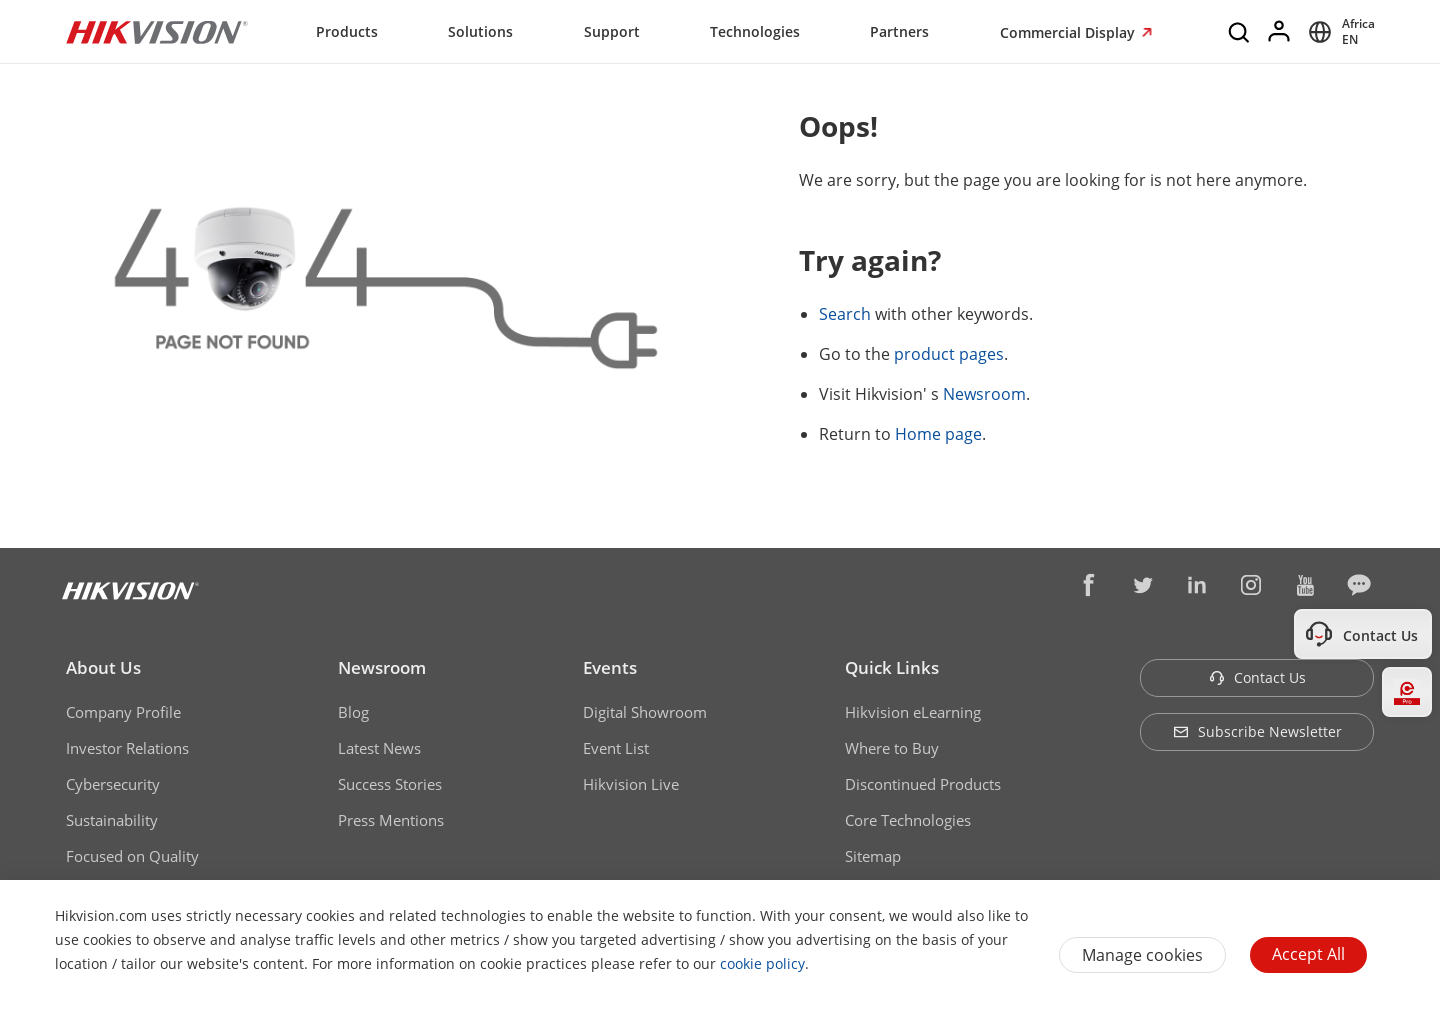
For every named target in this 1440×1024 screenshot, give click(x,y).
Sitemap (873, 856)
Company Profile (123, 712)
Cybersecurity (113, 784)
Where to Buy (892, 748)
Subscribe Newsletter (1257, 731)
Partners (899, 31)
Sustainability (112, 820)
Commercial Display (1069, 32)
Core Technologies (908, 820)
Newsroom (984, 394)
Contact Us (1257, 677)
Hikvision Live (631, 784)
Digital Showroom (645, 712)
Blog (353, 712)
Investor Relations (127, 748)
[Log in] (1280, 32)
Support (612, 31)
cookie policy (762, 963)
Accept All (1308, 954)
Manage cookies (1142, 955)
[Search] (1240, 32)
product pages (949, 354)
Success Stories (390, 784)
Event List (616, 748)
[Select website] (1338, 32)
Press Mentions (391, 820)
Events (610, 667)
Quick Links (892, 667)
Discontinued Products (923, 784)
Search (845, 314)
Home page (938, 434)
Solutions (480, 31)
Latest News (379, 748)
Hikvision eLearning (913, 712)
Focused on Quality (132, 856)
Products (347, 31)
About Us (103, 667)
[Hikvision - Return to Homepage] (157, 32)
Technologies (755, 31)
